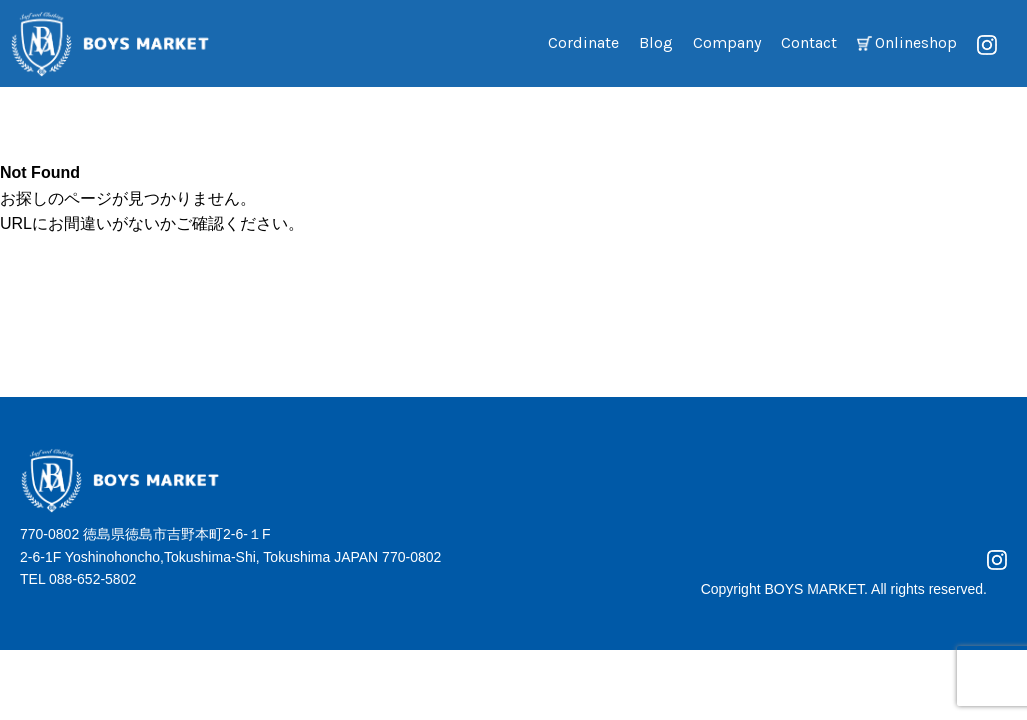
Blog (656, 42)
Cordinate (583, 42)
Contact (809, 42)
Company (727, 42)
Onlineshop (916, 42)
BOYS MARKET (814, 589)
